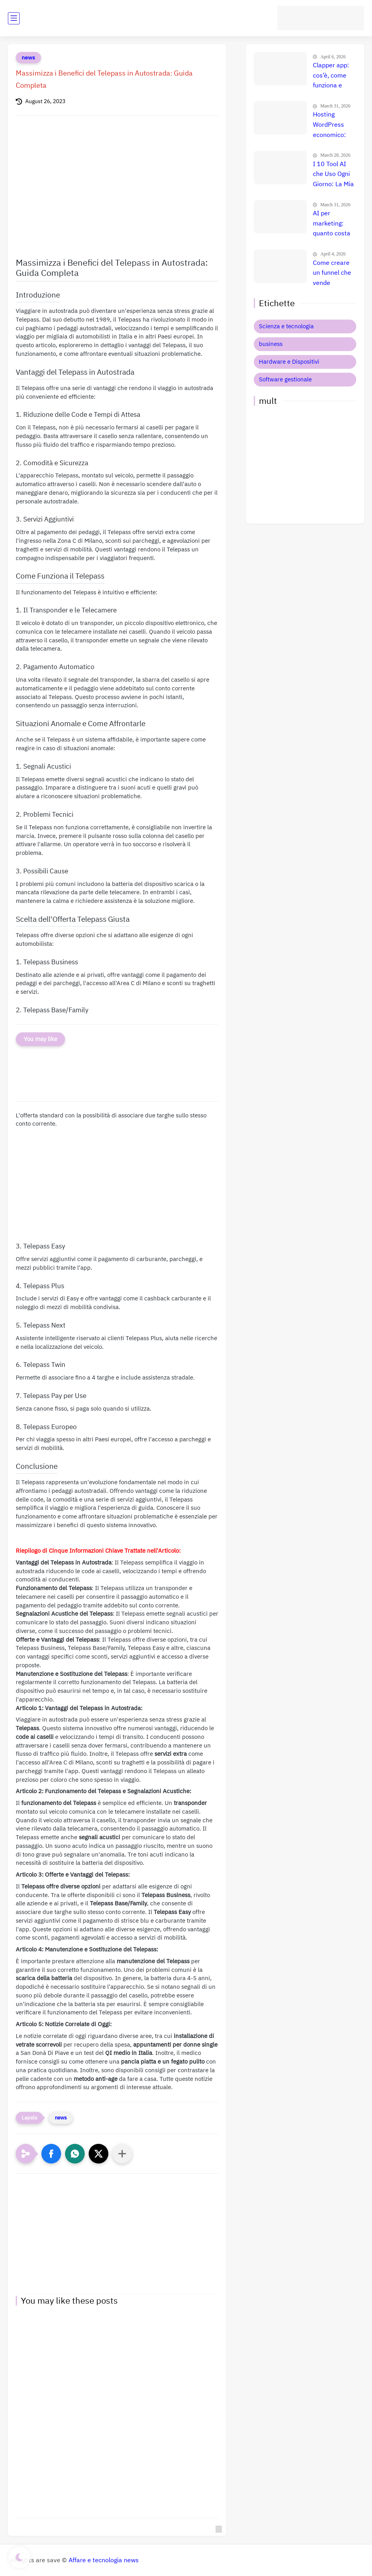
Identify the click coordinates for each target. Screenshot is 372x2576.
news (28, 58)
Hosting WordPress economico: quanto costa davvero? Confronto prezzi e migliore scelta (334, 125)
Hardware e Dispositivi (289, 361)
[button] (51, 2154)
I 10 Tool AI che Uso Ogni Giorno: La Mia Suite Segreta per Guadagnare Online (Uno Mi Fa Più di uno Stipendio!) (333, 174)
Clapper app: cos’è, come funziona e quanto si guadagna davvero (331, 76)
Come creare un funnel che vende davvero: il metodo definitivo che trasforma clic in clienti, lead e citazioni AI (332, 273)
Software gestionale (285, 379)
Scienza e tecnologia (286, 326)
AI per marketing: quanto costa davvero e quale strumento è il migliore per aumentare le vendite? (333, 224)
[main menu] (14, 18)
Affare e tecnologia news (104, 2560)
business (271, 344)
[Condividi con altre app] (122, 2154)
